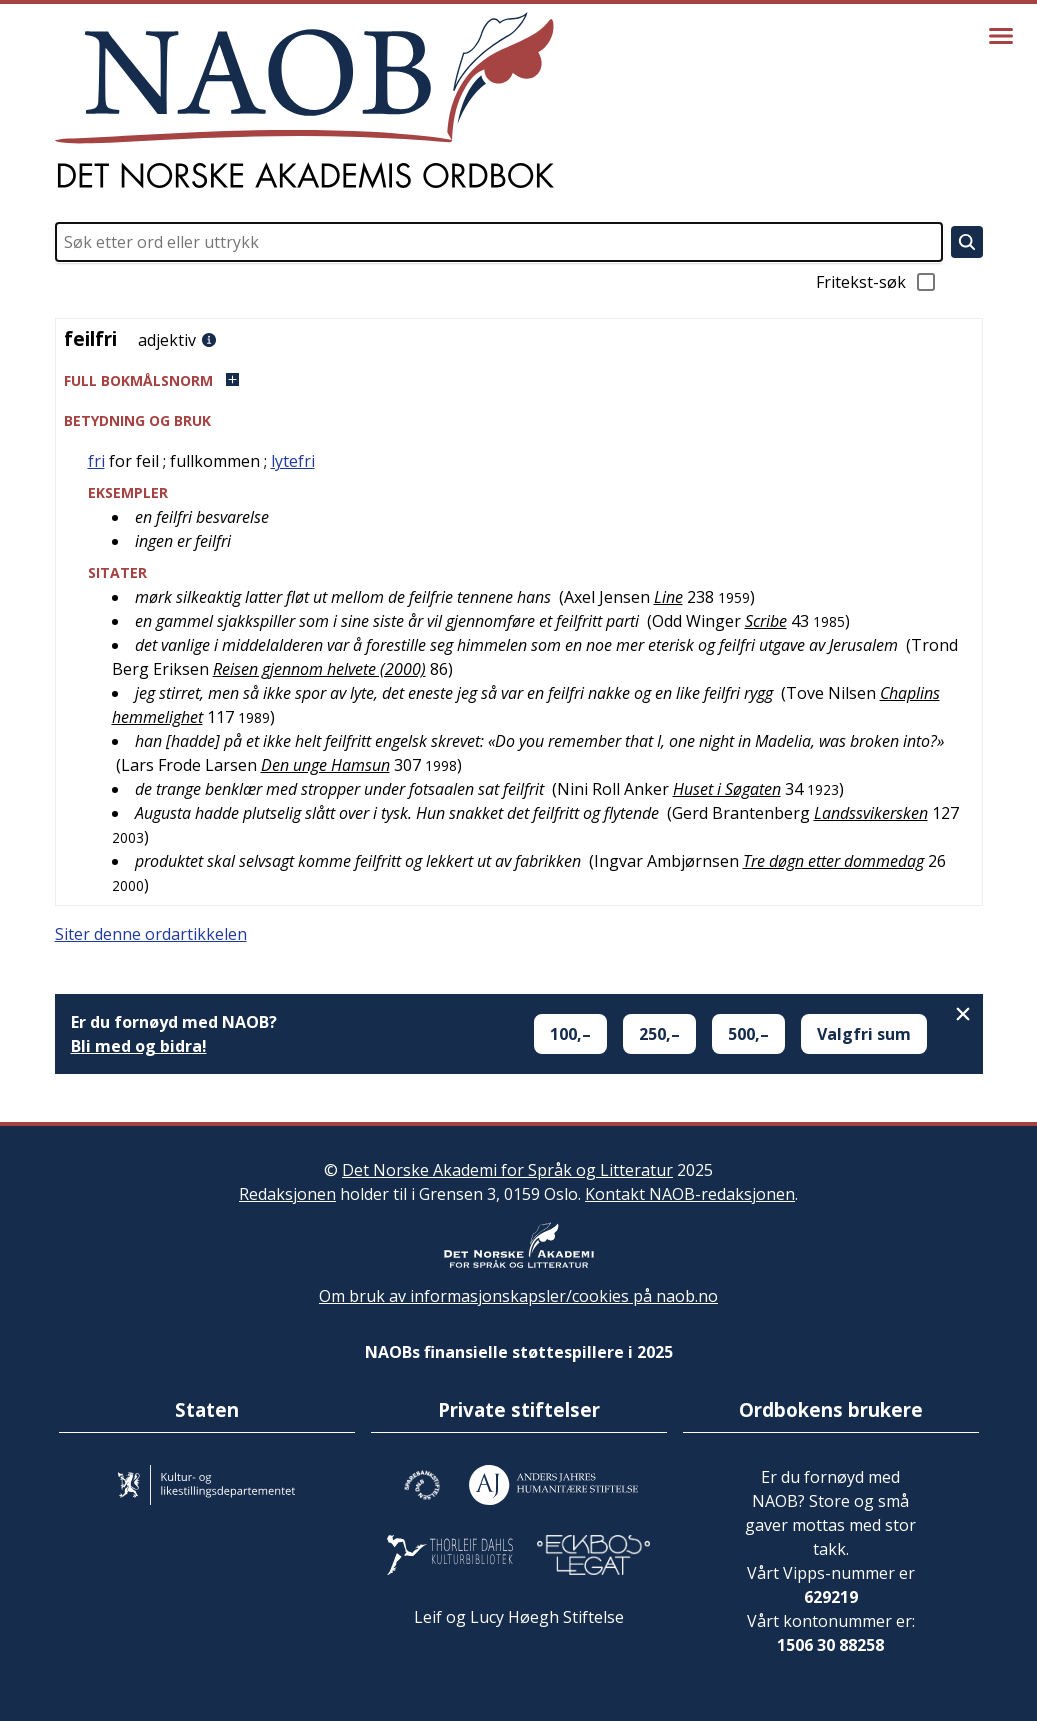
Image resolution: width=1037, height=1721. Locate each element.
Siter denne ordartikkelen (151, 934)
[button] (519, 380)
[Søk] (967, 242)
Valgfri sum (864, 1034)
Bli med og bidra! (139, 1046)
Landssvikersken (871, 813)
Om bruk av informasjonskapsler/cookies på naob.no (518, 1296)
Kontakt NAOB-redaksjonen (690, 1194)
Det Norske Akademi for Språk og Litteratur (507, 1170)
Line (668, 597)
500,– (748, 1034)
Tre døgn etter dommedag (833, 861)
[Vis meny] (1001, 36)
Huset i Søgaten (727, 789)
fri (96, 461)
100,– (570, 1034)
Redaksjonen (287, 1194)
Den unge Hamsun (325, 765)
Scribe (766, 621)
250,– (659, 1034)
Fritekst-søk (877, 282)
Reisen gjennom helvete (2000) (319, 669)
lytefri (293, 461)
